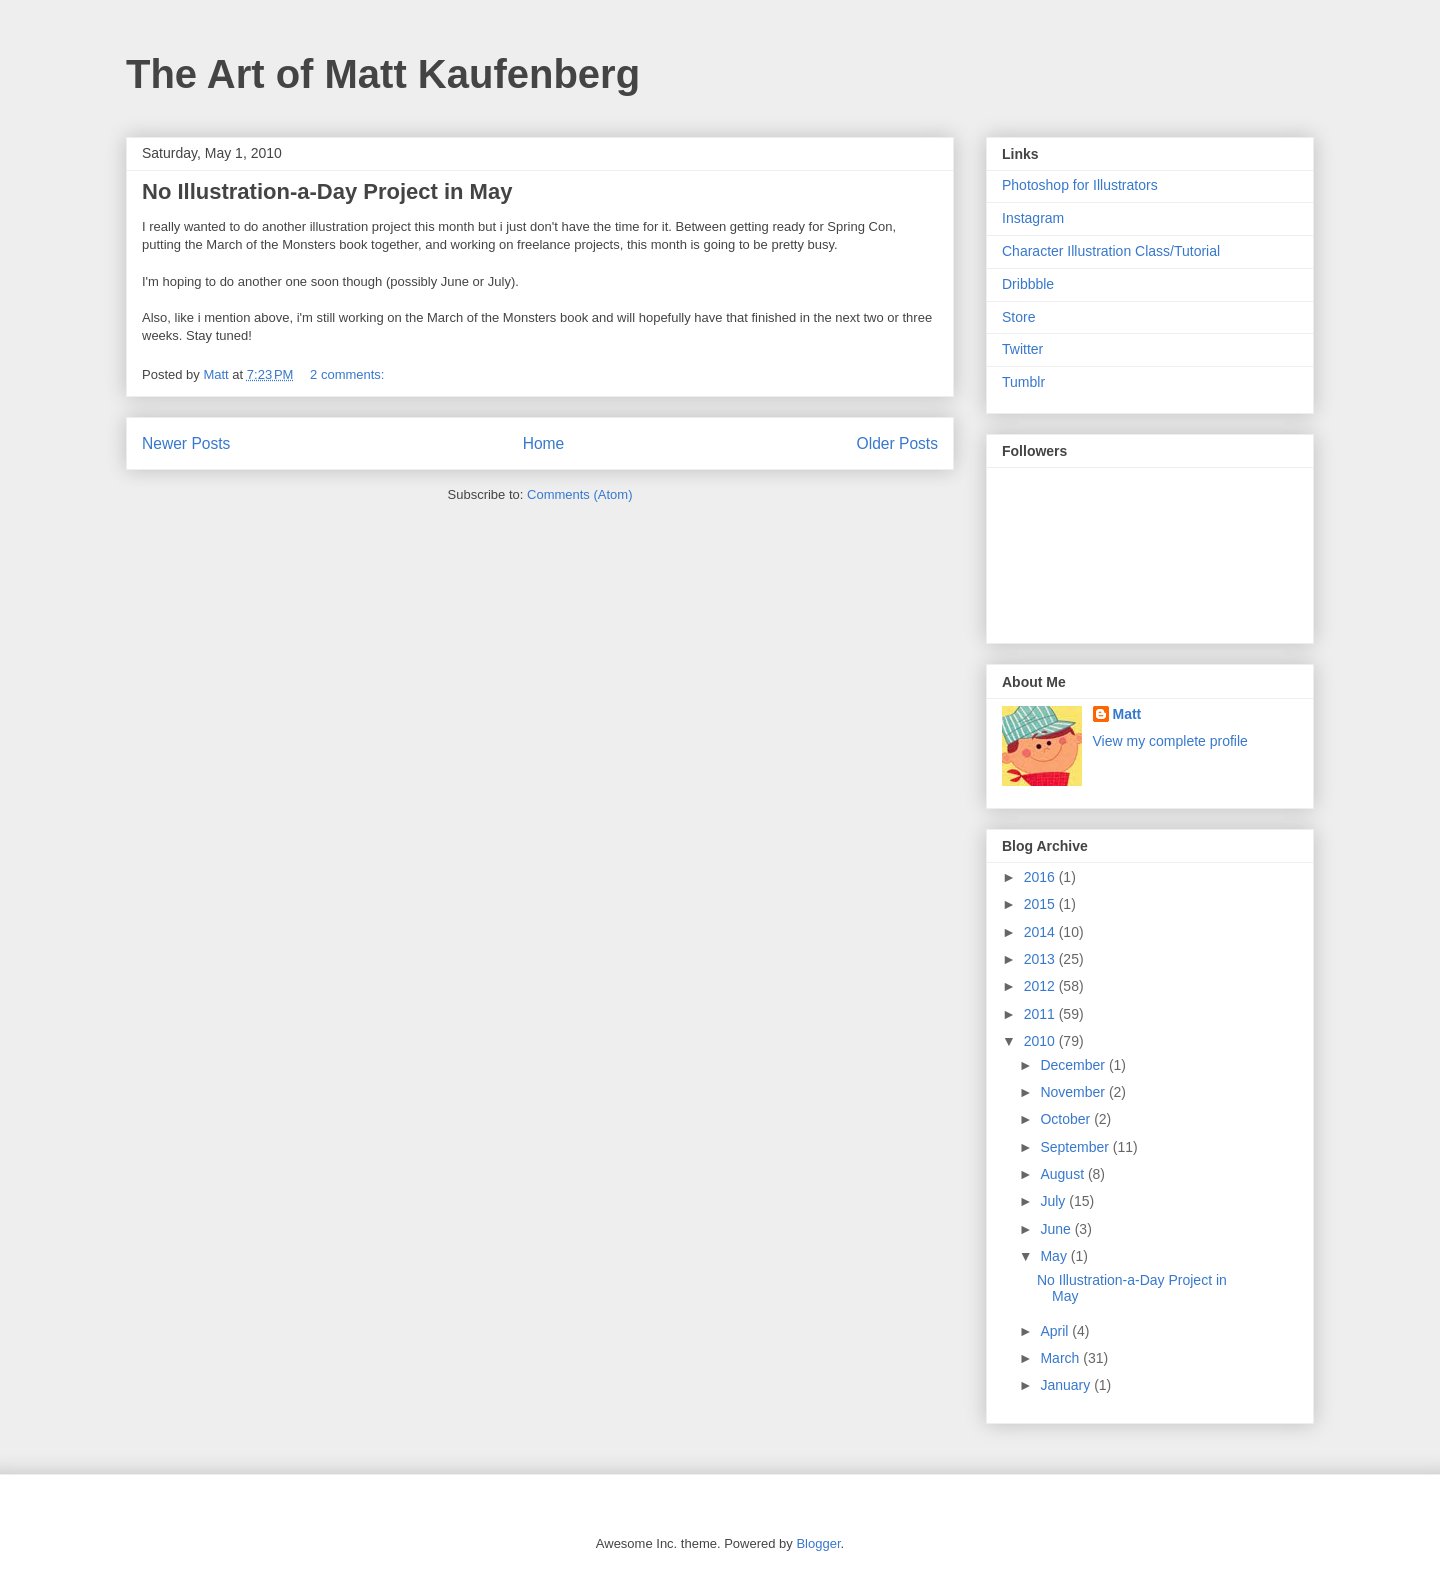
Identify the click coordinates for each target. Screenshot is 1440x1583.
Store (1018, 317)
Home (544, 443)
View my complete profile (1170, 741)
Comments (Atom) (579, 494)
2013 (1041, 959)
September (1076, 1147)
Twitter (1022, 349)
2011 (1041, 1014)
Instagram (1033, 218)
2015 (1041, 904)
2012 (1041, 986)
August (1063, 1174)
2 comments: (349, 374)
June (1057, 1229)
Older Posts (897, 443)
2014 (1041, 932)
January (1067, 1385)
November (1074, 1092)
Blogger (818, 1543)
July (1054, 1201)
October (1067, 1119)
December (1074, 1065)
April (1056, 1331)
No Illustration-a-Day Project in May (327, 191)
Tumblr (1023, 382)
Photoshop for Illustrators (1080, 185)
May (1055, 1256)
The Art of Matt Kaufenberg (383, 74)
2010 (1041, 1041)
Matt (1127, 714)
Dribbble (1028, 284)
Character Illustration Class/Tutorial (1111, 251)
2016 (1041, 877)
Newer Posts (186, 443)
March (1061, 1358)
